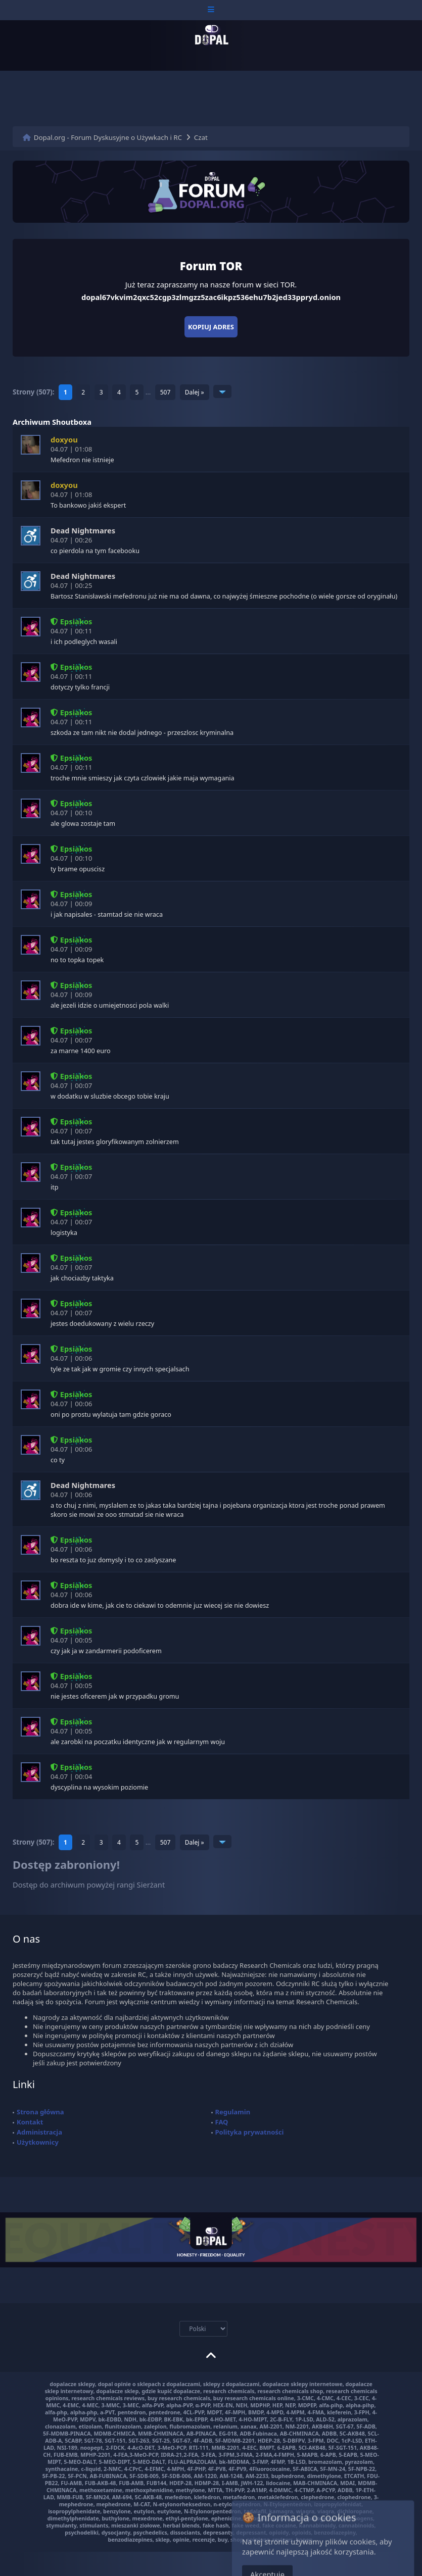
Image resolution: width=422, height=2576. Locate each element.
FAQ (221, 2121)
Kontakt (30, 2121)
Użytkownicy (38, 2142)
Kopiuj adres (211, 326)
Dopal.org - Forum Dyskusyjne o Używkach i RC (108, 137)
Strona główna (40, 2111)
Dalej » (194, 392)
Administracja (39, 2132)
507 (165, 392)
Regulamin (233, 2111)
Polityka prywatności (249, 2132)
